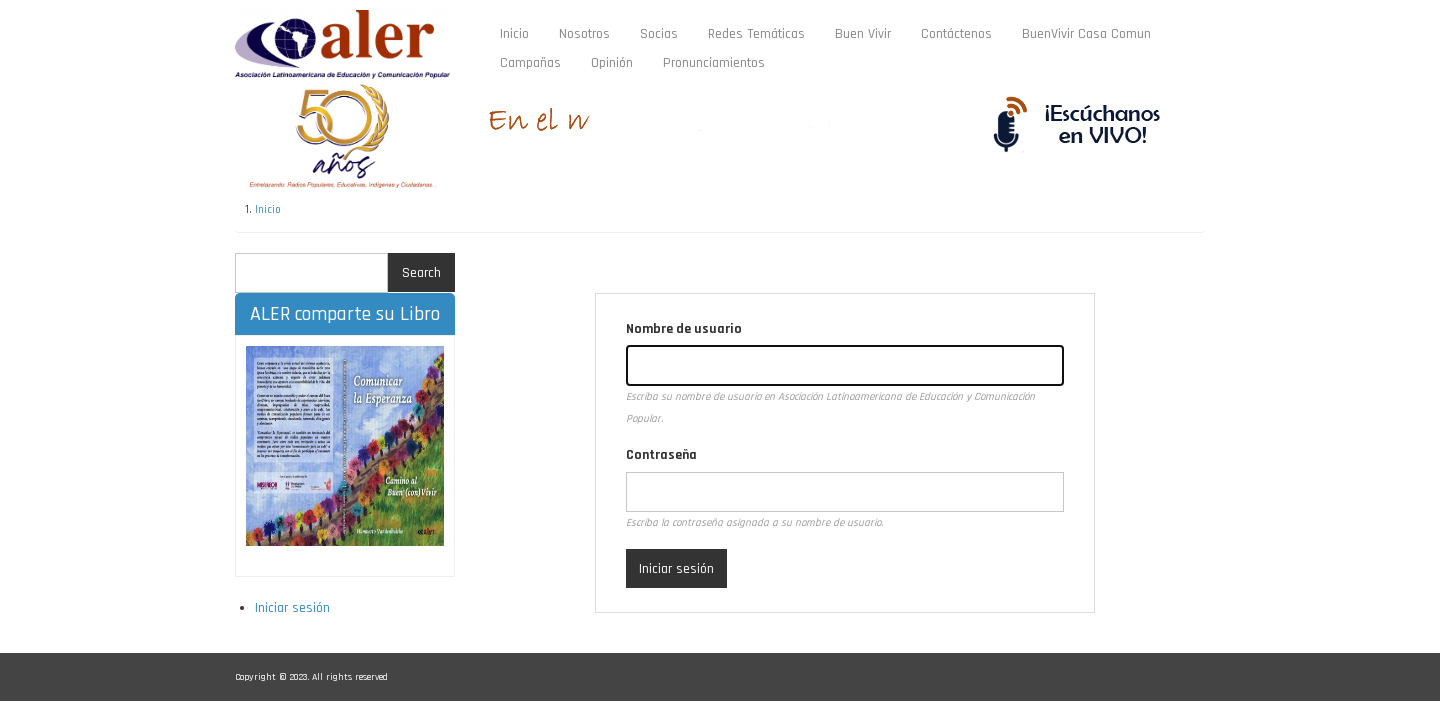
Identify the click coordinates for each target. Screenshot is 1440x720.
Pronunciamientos (714, 63)
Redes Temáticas (764, 37)
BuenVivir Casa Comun (1086, 34)
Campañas (530, 63)
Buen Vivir (863, 34)
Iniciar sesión (292, 608)
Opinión (612, 63)
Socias (659, 34)
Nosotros (584, 34)
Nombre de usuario (684, 329)
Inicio (514, 34)
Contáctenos (956, 34)
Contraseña (661, 455)
